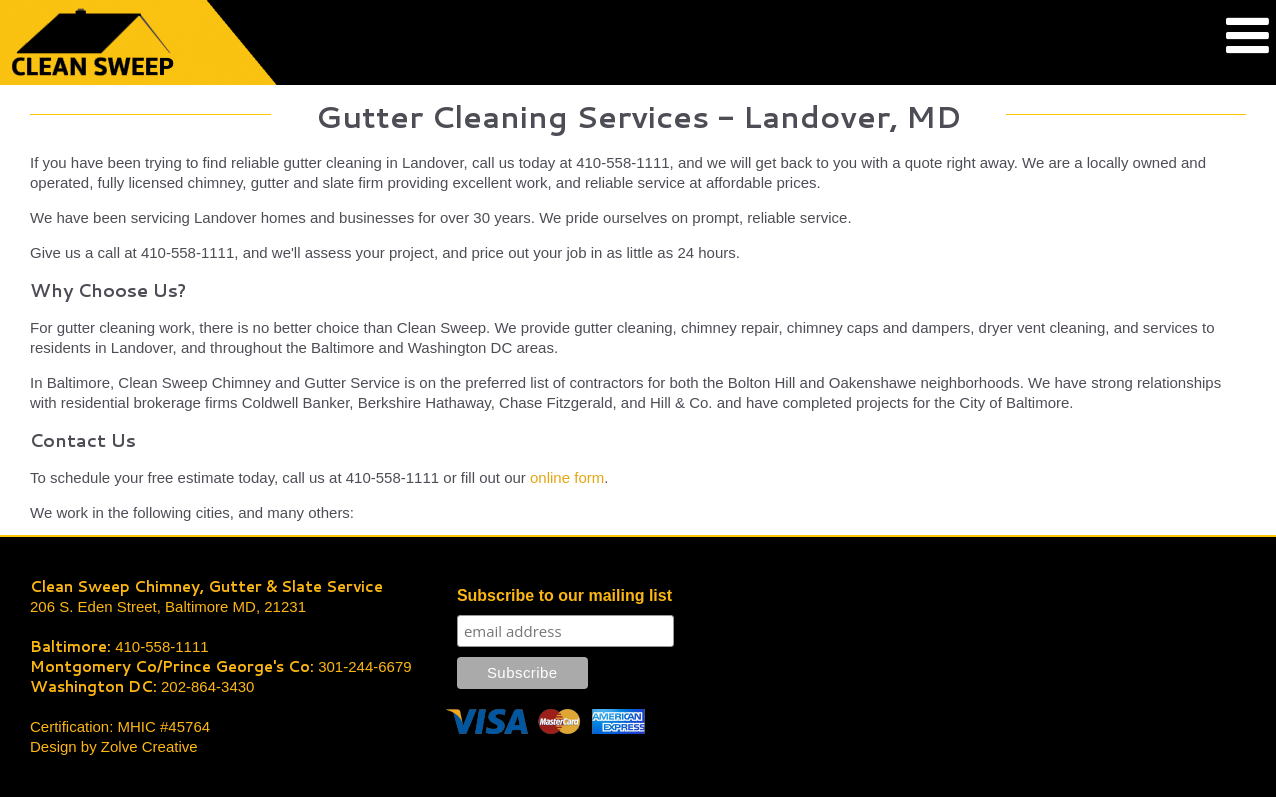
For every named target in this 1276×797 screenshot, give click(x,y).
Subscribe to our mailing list (564, 595)
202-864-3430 (207, 686)
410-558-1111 (161, 646)
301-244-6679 (364, 666)
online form (567, 477)
